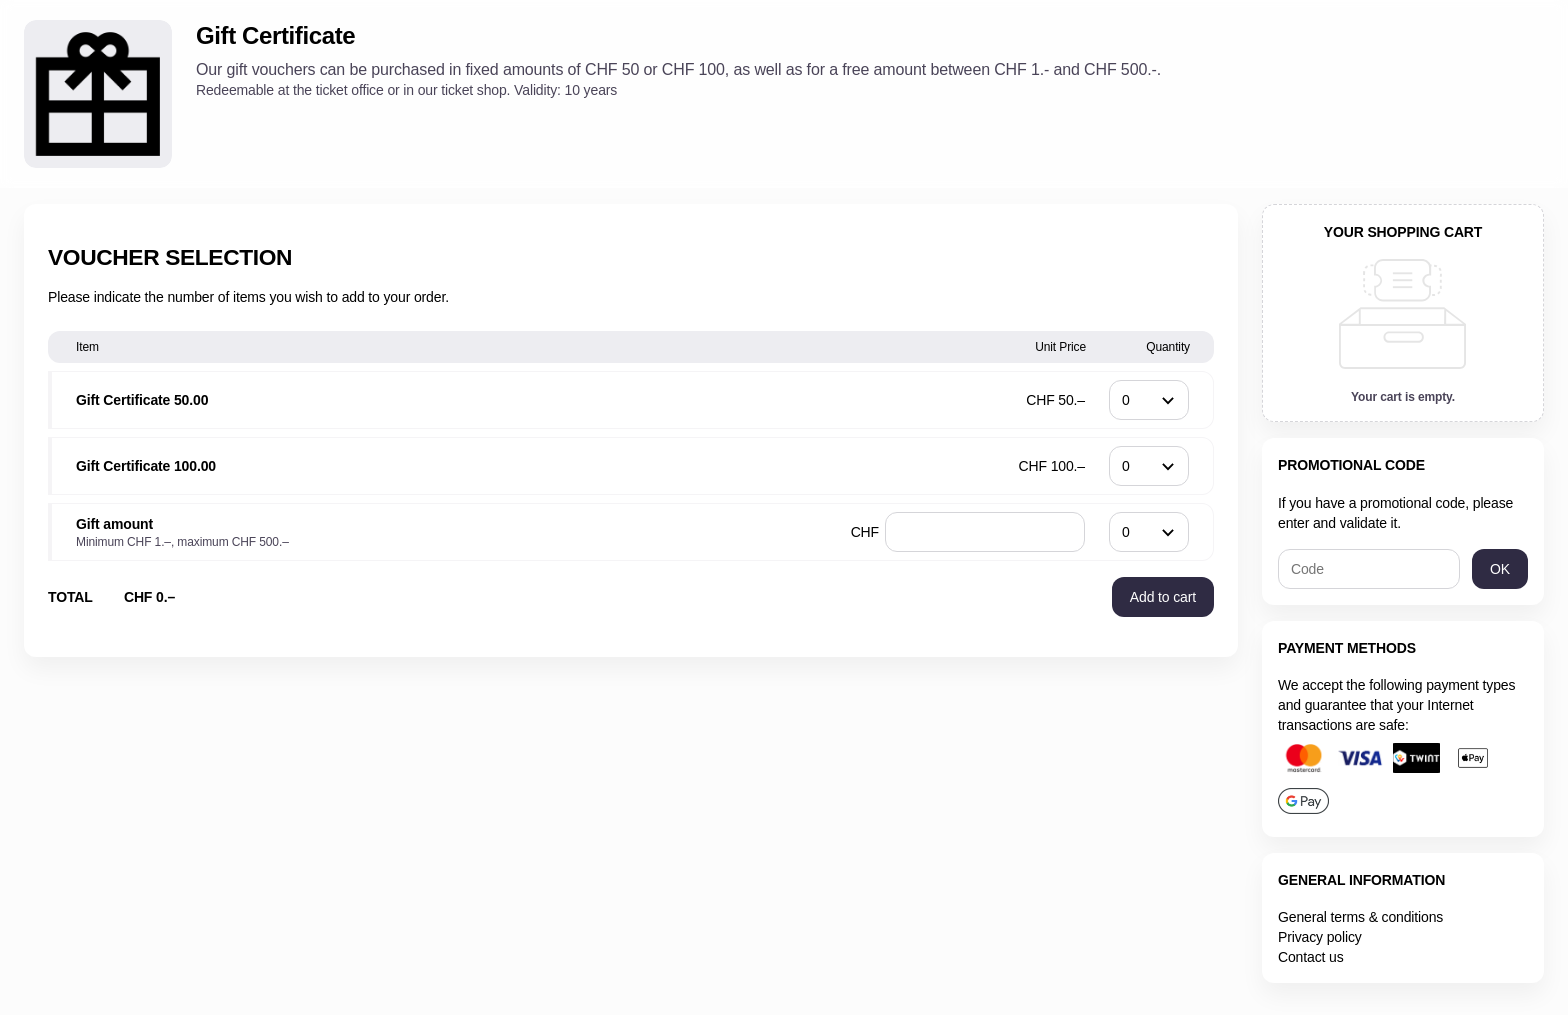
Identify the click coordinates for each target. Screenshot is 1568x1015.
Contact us (1311, 957)
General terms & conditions (1360, 917)
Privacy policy (1320, 937)
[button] (1163, 597)
